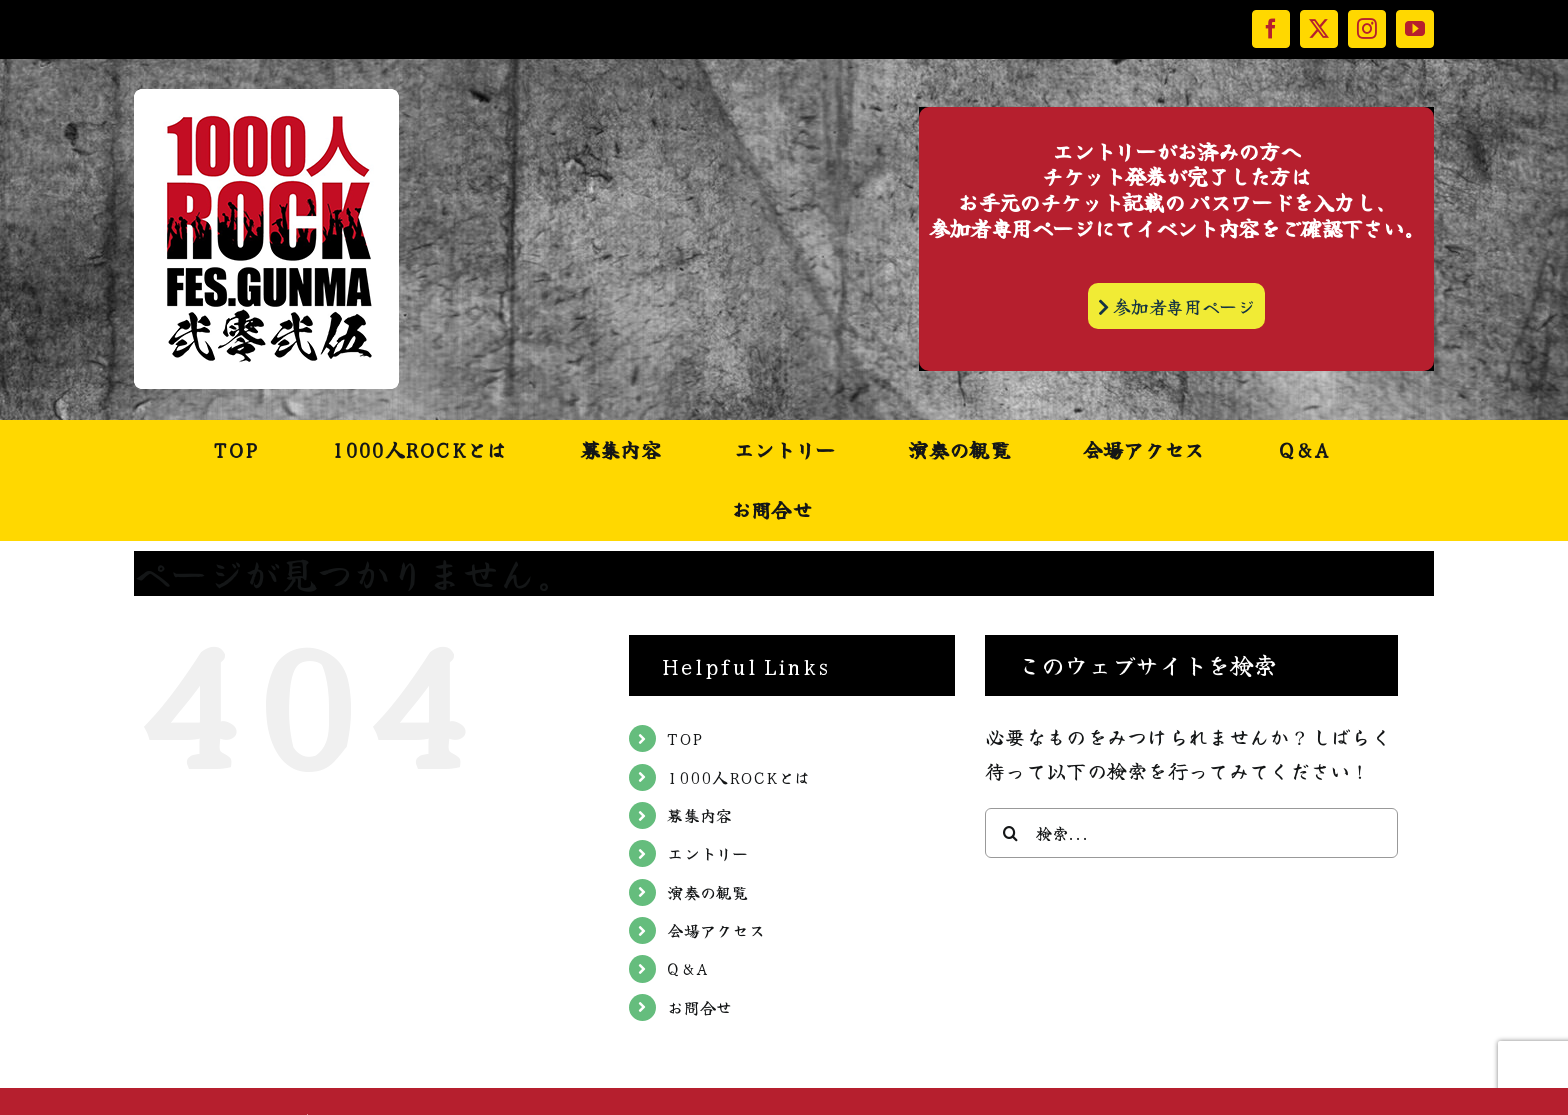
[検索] (1010, 833)
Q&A (687, 968)
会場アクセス (716, 930)
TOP (685, 738)
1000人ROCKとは (738, 777)
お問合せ (699, 1007)
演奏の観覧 (708, 892)
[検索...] (1191, 833)
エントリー (708, 853)
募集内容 (699, 815)
